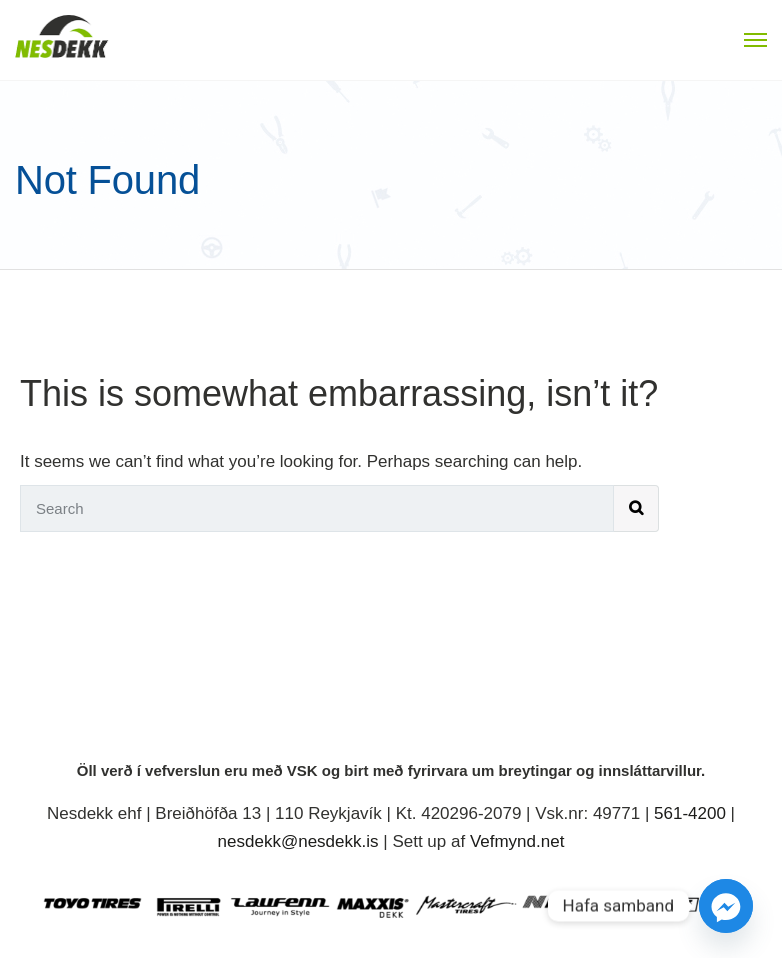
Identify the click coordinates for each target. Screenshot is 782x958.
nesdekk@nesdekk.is (298, 841)
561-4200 (690, 813)
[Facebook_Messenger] (726, 906)
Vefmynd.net (517, 841)
